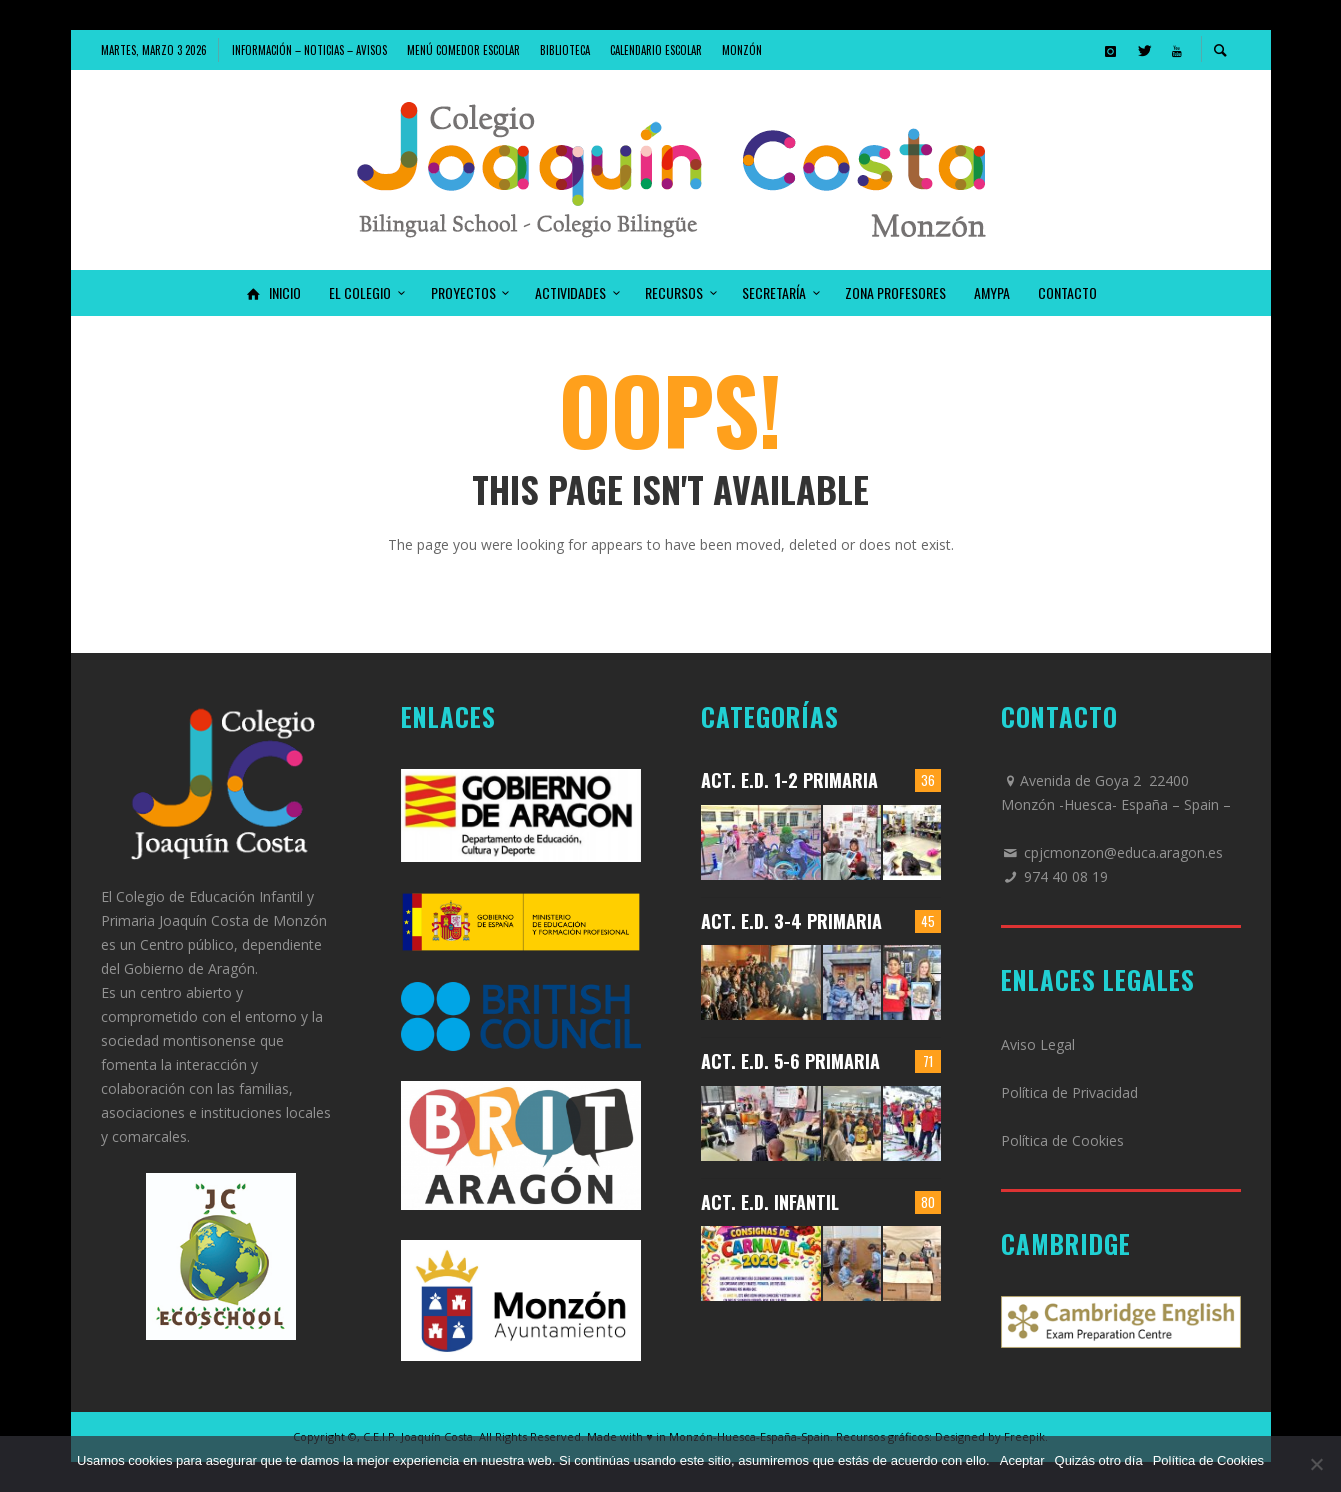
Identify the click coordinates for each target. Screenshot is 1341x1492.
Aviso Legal (1038, 1044)
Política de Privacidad (1069, 1092)
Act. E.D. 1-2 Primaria (789, 780)
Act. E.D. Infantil (770, 1202)
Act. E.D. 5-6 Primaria (790, 1061)
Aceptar (1022, 1460)
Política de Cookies (1062, 1140)
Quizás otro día (1099, 1460)
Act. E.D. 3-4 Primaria (791, 921)
